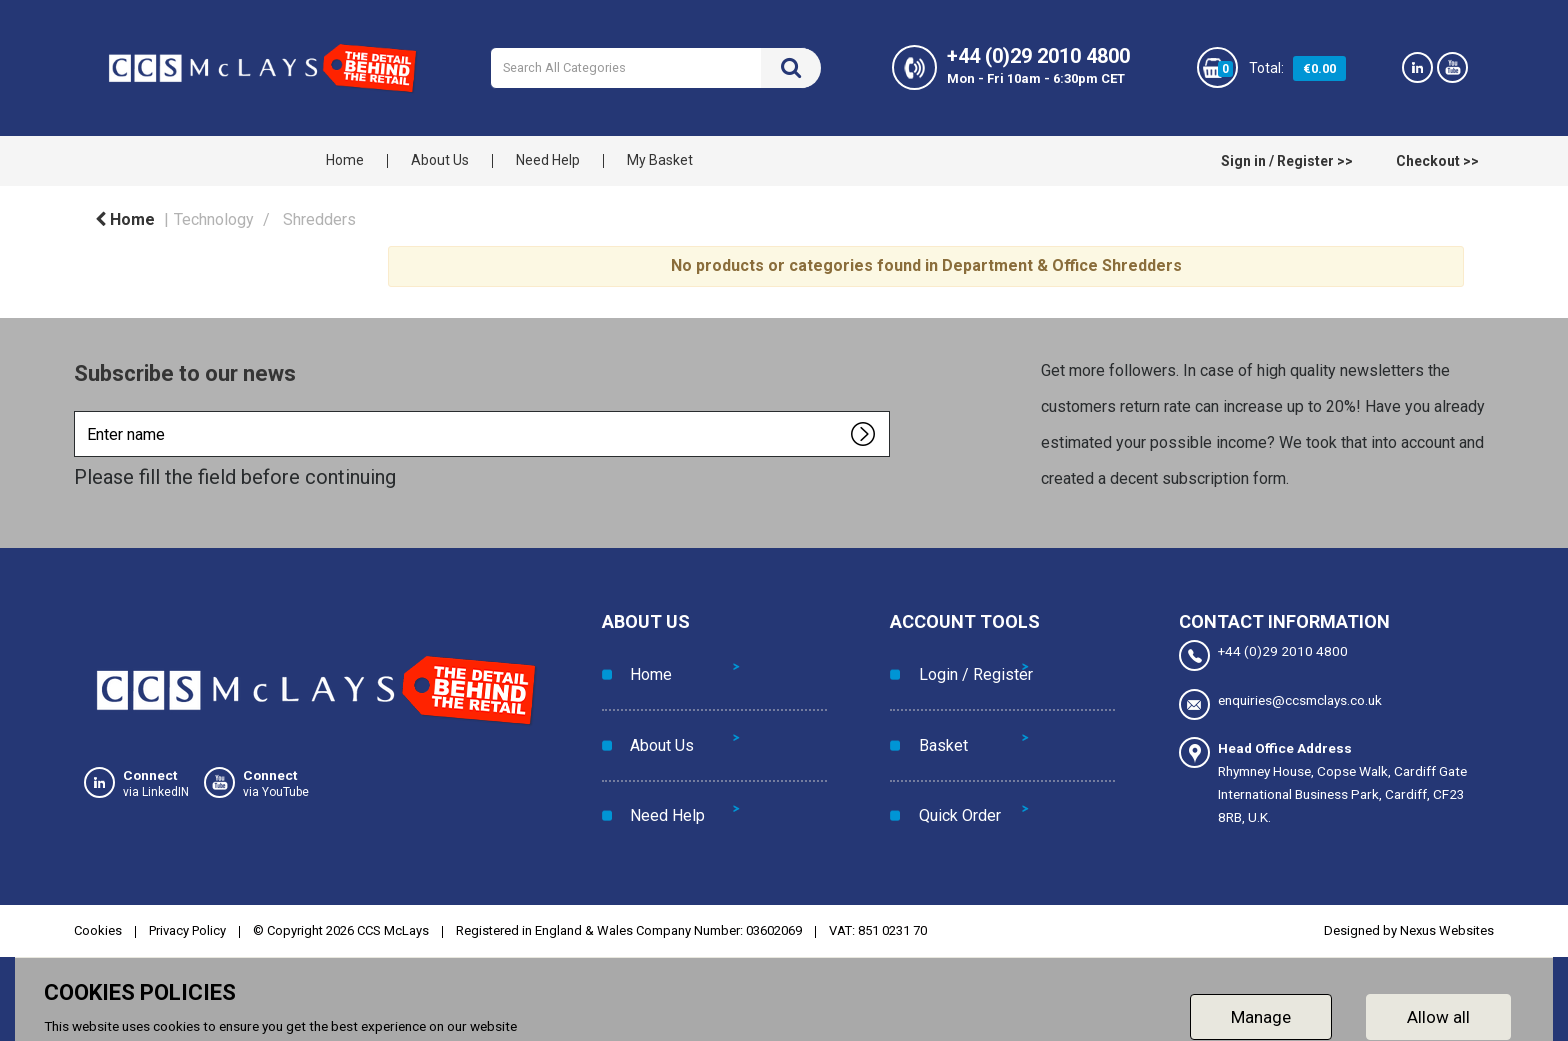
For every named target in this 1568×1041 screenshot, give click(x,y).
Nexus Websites (1447, 920)
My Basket (660, 160)
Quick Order (951, 752)
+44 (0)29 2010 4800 (1263, 655)
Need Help (548, 160)
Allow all (1438, 1006)
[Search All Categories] (656, 68)
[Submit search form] (791, 68)
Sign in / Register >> (1287, 161)
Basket (934, 707)
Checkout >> (1437, 161)
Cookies (98, 920)
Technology (214, 219)
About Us (440, 160)
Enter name (79, 410)
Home (345, 160)
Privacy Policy (187, 920)
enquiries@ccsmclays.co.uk (1280, 701)
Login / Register (967, 661)
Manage (1261, 1006)
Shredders (319, 219)
